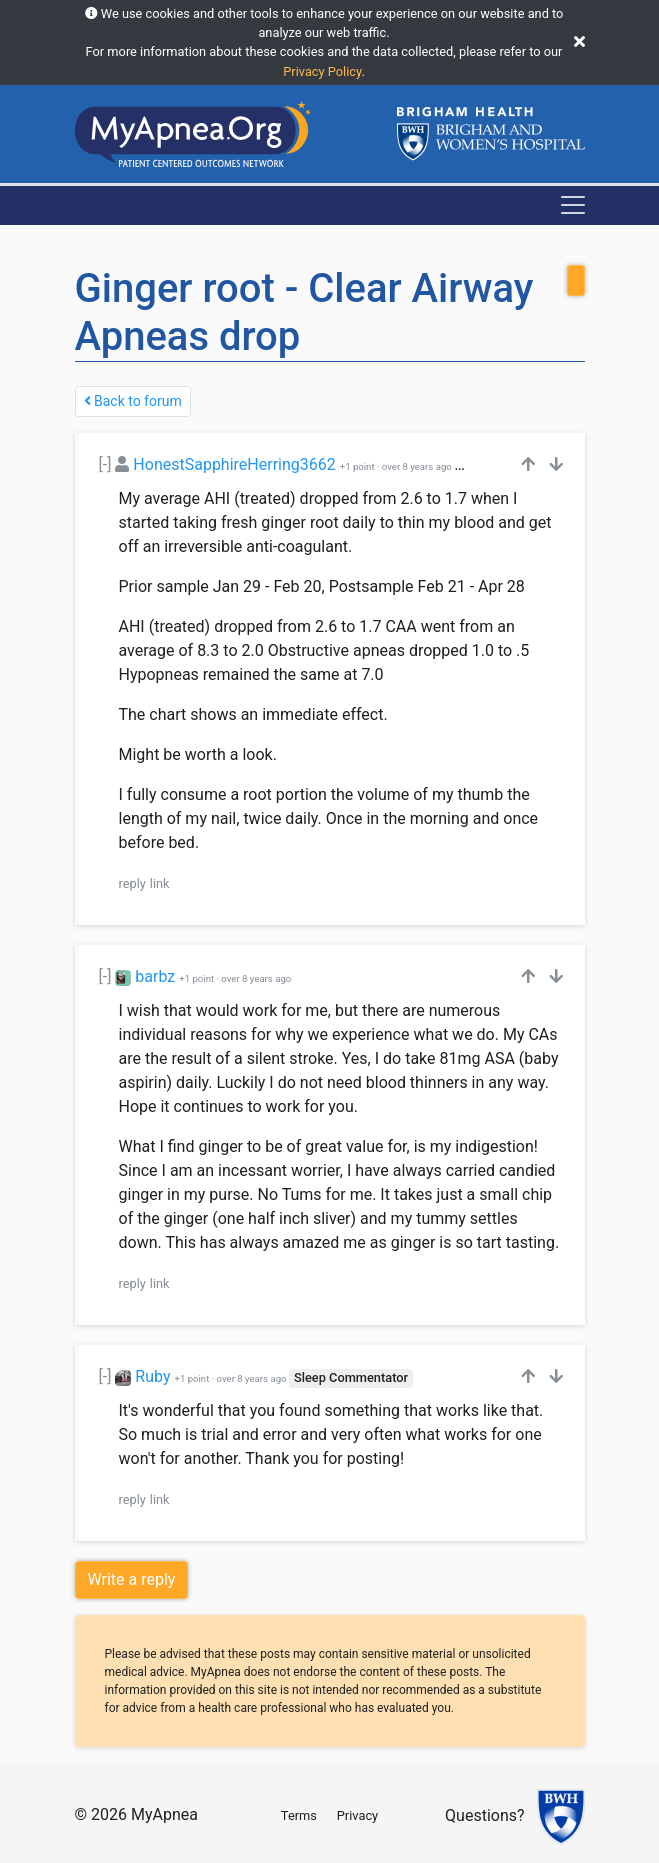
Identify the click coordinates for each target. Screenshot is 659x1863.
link (160, 883)
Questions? (484, 1815)
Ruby (152, 1376)
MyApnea (164, 1814)
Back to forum (133, 401)
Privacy (357, 1815)
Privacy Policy (322, 71)
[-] (105, 464)
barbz (155, 976)
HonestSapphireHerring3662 (234, 464)
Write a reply (132, 1579)
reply (132, 883)
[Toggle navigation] (573, 205)
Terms (299, 1815)
